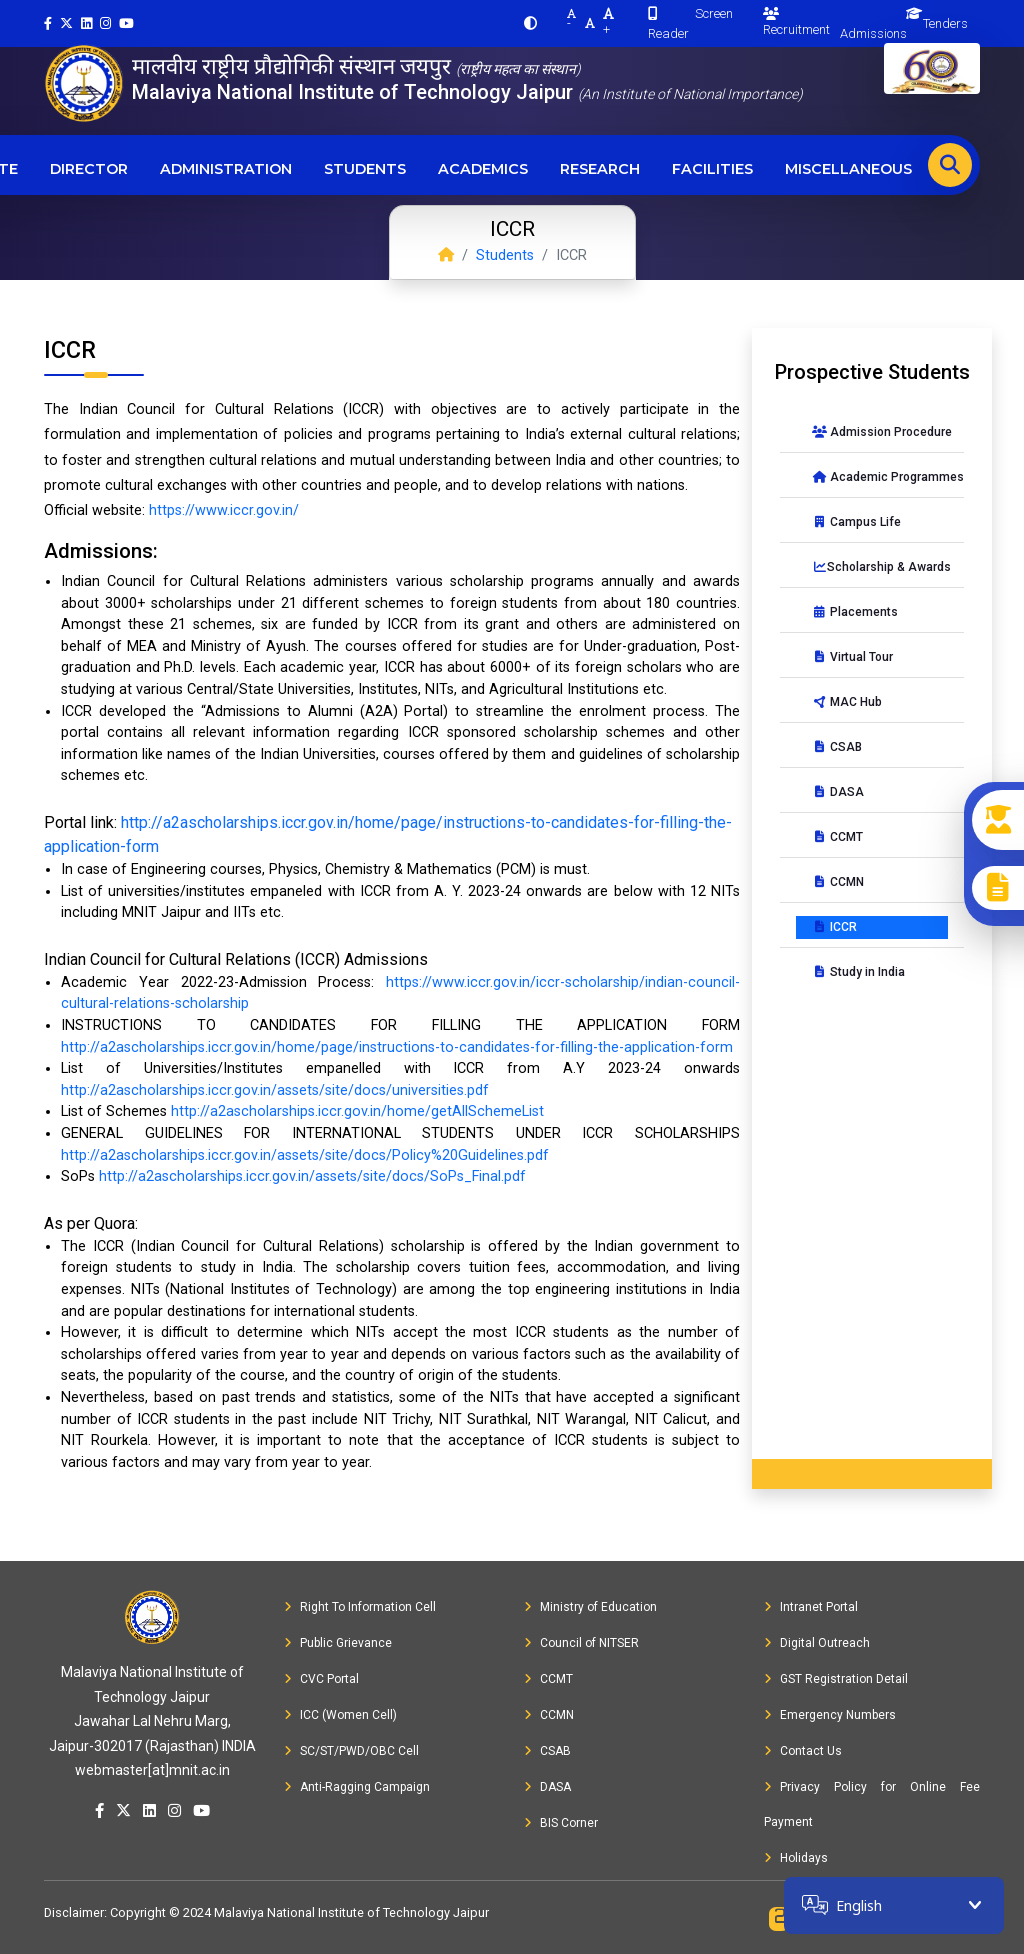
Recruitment (796, 22)
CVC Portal (321, 1679)
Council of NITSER (581, 1643)
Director (89, 169)
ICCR (834, 927)
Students (365, 169)
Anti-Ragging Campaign (357, 1787)
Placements (855, 612)
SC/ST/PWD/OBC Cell (351, 1751)
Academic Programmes (880, 477)
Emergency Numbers (830, 1715)
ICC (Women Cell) (340, 1715)
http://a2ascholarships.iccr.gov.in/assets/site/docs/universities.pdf (275, 1090)
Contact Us (803, 1751)
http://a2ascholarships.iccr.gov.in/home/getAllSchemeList (357, 1111)
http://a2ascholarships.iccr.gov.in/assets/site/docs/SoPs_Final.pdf (312, 1176)
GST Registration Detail (836, 1679)
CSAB (837, 747)
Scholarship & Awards (880, 567)
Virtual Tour (852, 657)
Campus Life (856, 522)
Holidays (796, 1858)
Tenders (945, 23)
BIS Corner (561, 1823)
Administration (226, 169)
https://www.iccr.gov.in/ (224, 510)
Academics (483, 169)
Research (600, 169)
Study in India (858, 972)
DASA (838, 792)
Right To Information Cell (360, 1607)
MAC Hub (847, 702)
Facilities (712, 169)
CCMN (838, 882)
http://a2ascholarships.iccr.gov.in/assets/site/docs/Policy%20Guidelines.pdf (305, 1155)
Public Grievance (338, 1643)
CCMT (837, 837)
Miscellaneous (848, 169)
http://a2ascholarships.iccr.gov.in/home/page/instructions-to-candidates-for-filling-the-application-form (397, 1047)
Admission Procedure (880, 432)
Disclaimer (74, 1912)
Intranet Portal (811, 1607)
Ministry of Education (590, 1607)
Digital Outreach (817, 1643)
